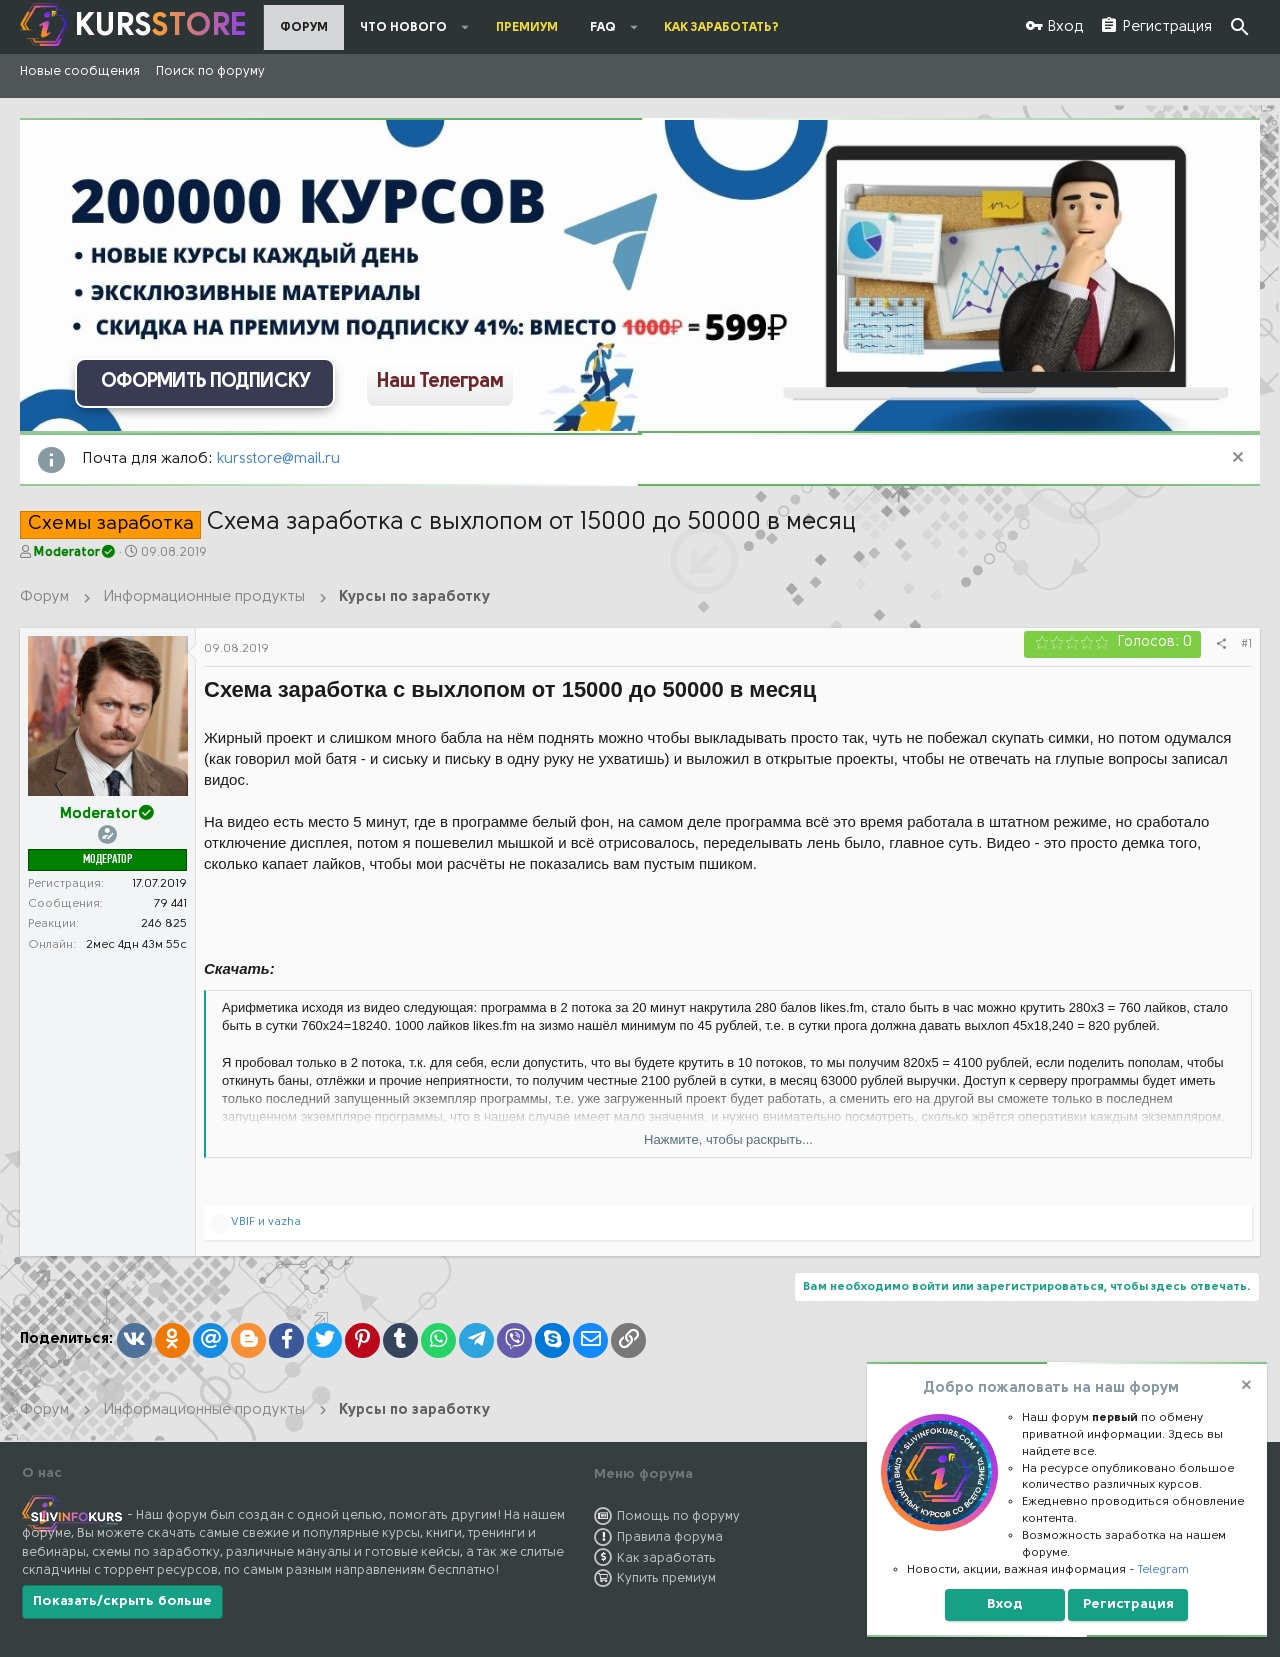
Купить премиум (666, 1578)
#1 (1246, 644)
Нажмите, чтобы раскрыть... (728, 1139)
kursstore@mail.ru (278, 459)
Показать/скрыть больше (122, 1601)
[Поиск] (1240, 27)
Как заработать (666, 1558)
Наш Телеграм (440, 382)
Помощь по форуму (678, 1516)
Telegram (1163, 1570)
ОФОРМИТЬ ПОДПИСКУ (205, 382)
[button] (465, 27)
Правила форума (670, 1537)
